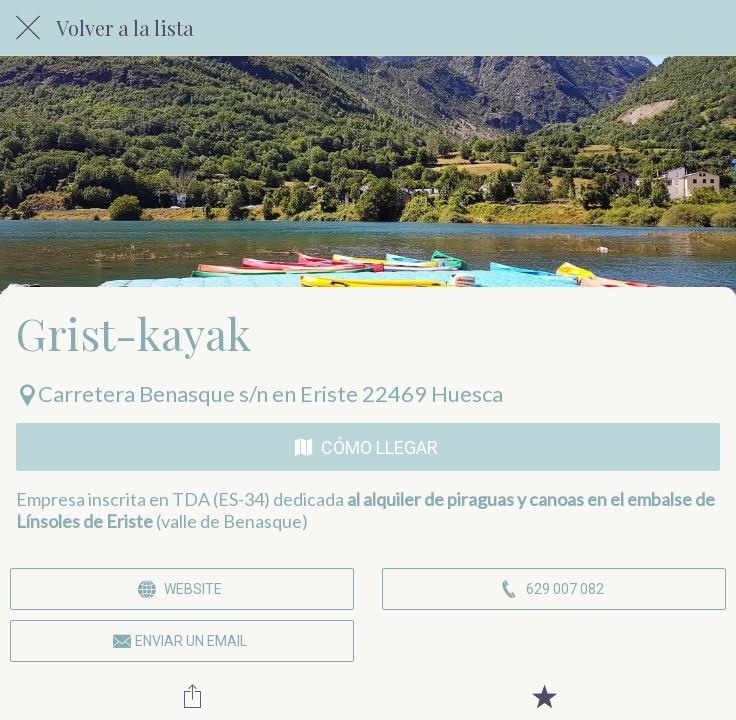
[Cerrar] (28, 28)
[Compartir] (192, 696)
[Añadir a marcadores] (544, 696)
